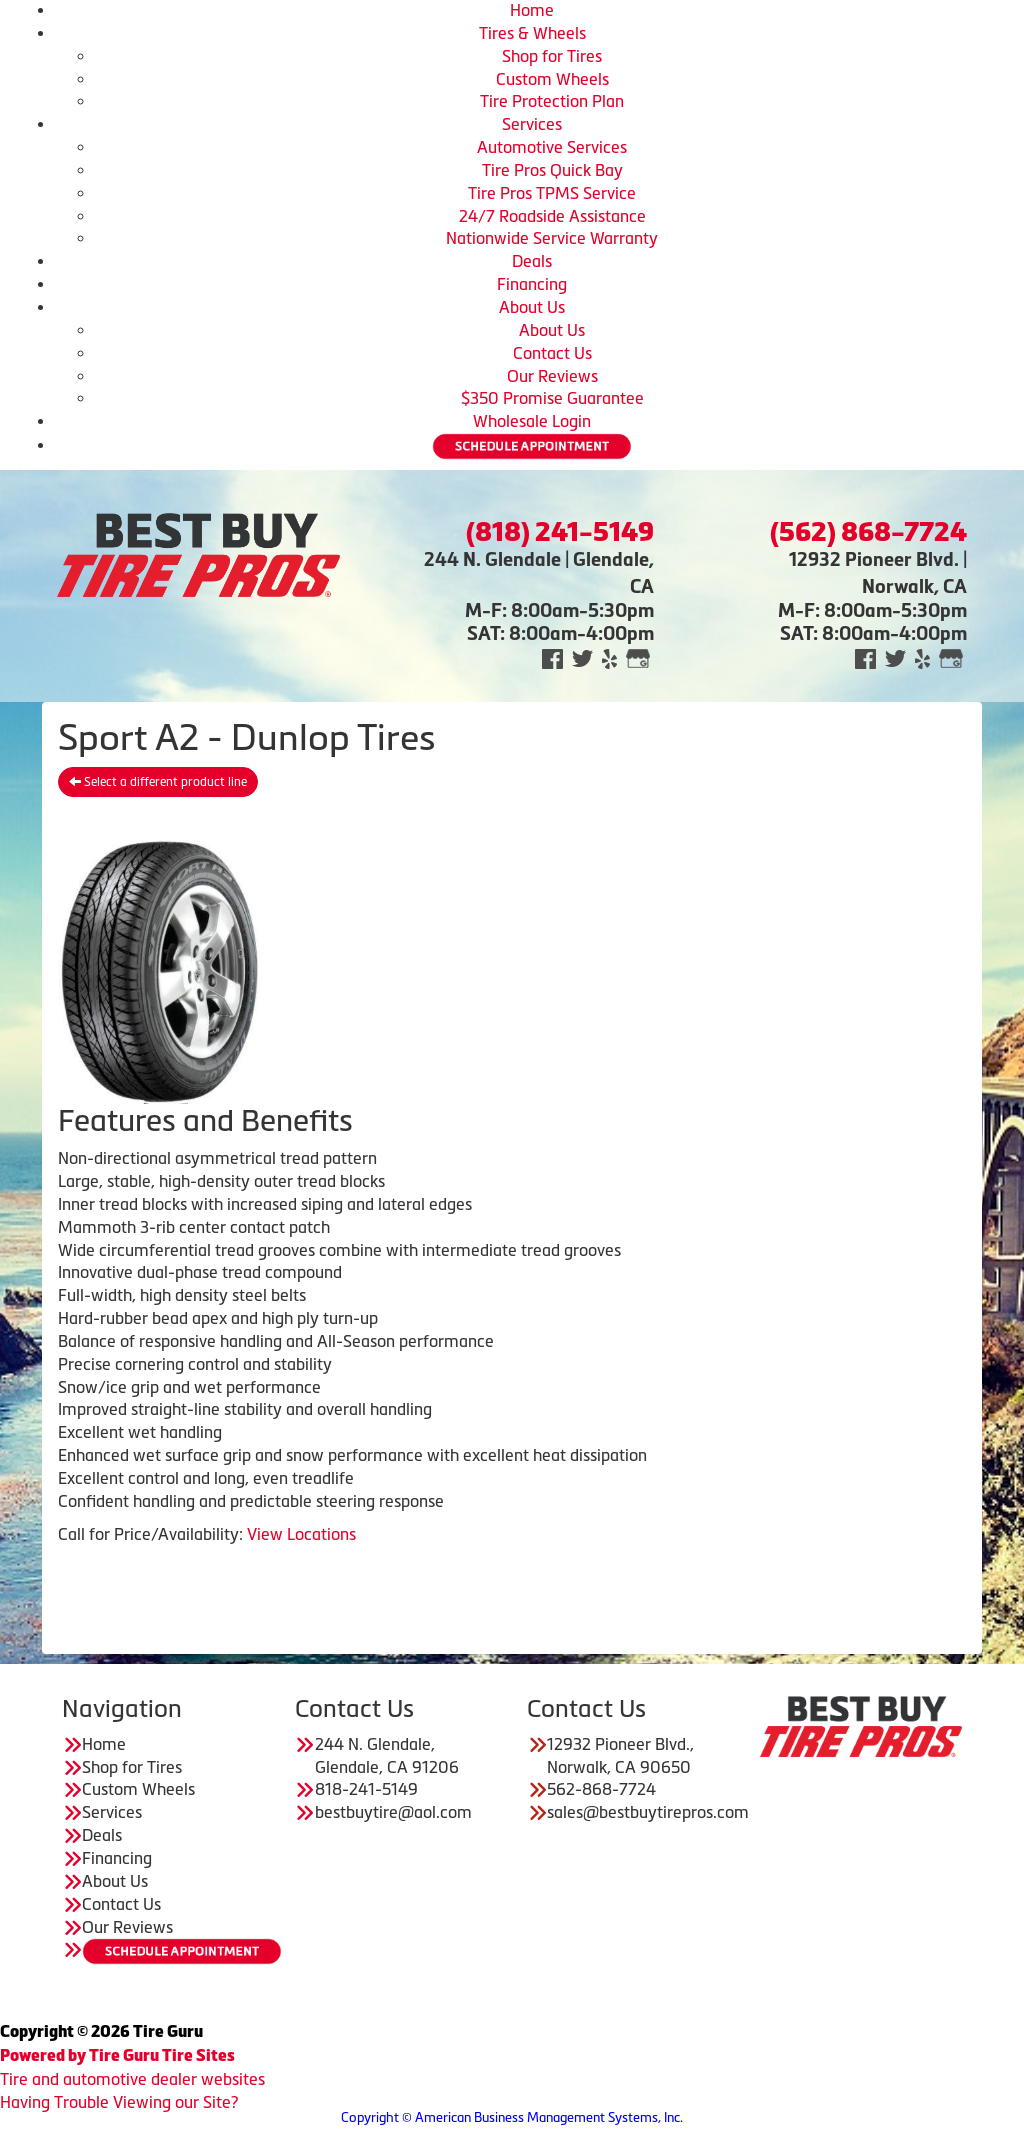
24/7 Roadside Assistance (552, 216)
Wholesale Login (532, 421)
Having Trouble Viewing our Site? (119, 2102)
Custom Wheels (552, 79)
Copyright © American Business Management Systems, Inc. (512, 2117)
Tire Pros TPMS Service (552, 193)
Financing (532, 284)
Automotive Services (552, 147)
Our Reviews (552, 376)
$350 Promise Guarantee (552, 398)
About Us (532, 307)
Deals (532, 261)
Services (532, 124)
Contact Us (552, 353)
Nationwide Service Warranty (552, 238)
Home (532, 10)
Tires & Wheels (532, 33)
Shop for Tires (552, 56)
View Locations (301, 1534)
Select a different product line (158, 782)
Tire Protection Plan (552, 101)
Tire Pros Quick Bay (552, 170)
